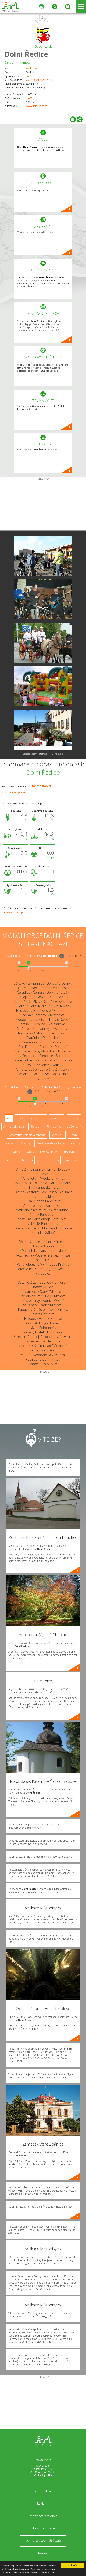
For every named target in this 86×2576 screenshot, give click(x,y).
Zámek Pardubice (42, 1214)
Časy (63, 988)
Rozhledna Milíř (43, 1196)
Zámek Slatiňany (42, 1350)
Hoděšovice (63, 1001)
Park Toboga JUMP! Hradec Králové (43, 1264)
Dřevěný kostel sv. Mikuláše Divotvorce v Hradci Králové (43, 1230)
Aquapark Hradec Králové (42, 1305)
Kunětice (39, 1019)
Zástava (50, 1074)
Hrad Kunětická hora (43, 1187)
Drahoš (19, 1001)
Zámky (9, 1143)
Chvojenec (25, 997)
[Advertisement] (43, 505)
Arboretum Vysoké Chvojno (43, 1178)
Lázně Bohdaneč (42, 1327)
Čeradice (23, 992)
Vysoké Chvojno (29, 1074)
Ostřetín (40, 1033)
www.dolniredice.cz (36, 105)
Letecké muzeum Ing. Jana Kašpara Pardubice (43, 1271)
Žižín (62, 1074)
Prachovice (22, 1051)
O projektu (43, 2491)
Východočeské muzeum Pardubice (42, 1210)
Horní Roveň (60, 1006)
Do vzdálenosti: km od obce (30, 956)
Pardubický (31, 68)
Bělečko (19, 983)
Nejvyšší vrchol (48, 1151)
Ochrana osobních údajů (43, 2541)
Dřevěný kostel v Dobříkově (42, 1332)
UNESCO (74, 1118)
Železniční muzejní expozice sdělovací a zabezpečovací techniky (43, 1338)
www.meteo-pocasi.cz (19, 912)
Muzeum (27, 1160)
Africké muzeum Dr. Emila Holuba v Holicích (43, 1171)
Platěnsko (50, 1037)
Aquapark (57, 1118)
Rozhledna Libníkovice (42, 1359)
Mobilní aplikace (43, 2528)
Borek (51, 983)
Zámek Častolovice (43, 1364)
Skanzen (35, 1126)
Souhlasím (72, 2565)
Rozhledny (57, 1135)
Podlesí (60, 1046)
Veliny (56, 1064)
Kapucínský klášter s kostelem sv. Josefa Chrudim (43, 1311)
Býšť (54, 988)
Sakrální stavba (73, 1160)
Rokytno (49, 1051)
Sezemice (29, 1055)
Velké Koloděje (26, 1069)
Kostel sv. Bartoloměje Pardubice (42, 1219)
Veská (64, 1069)
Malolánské (56, 1024)
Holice (29, 76)
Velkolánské (49, 1069)
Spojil (60, 1055)
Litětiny (24, 1024)
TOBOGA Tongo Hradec (42, 1323)
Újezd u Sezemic (37, 1064)
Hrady (73, 1135)
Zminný (43, 1078)
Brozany (65, 983)
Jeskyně (16, 1151)
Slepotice (46, 1055)
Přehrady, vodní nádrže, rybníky (64, 1126)
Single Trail (10, 1160)
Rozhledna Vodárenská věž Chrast (42, 1355)
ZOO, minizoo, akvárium (31, 1118)
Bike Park (68, 1151)
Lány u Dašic (58, 1019)
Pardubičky (57, 1033)
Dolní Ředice (26, 54)
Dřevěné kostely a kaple (50, 1143)
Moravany (59, 1028)
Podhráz (45, 1046)
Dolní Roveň (57, 997)
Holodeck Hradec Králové (43, 1318)
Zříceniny (24, 1143)
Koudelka (23, 1019)
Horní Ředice (38, 1006)
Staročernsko (45, 1060)
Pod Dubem (27, 1046)
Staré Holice (23, 1060)
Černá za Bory (43, 992)
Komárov (40, 1015)
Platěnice (33, 1037)
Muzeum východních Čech (42, 1300)
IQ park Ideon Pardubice (42, 1201)
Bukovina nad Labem (32, 988)
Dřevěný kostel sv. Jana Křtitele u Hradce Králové (43, 1243)
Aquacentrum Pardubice (42, 1205)
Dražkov (34, 1001)
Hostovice (23, 1010)
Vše (9, 1118)
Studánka (65, 1060)
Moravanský (41, 1028)
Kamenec (61, 1010)
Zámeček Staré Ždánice (43, 1291)
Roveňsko (65, 1051)
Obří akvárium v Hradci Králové (42, 1296)
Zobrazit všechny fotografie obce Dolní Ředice (43, 753)
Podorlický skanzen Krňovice (43, 1250)
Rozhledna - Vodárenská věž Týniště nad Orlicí (43, 1257)
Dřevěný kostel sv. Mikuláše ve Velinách (43, 1192)
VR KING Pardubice (42, 1223)
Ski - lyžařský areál (13, 1126)
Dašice (41, 997)
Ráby (36, 1051)
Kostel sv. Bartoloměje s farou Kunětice (43, 1183)
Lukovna (39, 1024)
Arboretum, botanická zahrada (27, 1135)
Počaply (57, 1042)
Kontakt (43, 2553)
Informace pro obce (43, 2516)
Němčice (24, 1033)
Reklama (43, 2503)
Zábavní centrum (49, 1160)
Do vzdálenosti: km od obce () (43, 1087)
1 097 (29, 98)
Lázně (30, 1151)
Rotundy (75, 1143)
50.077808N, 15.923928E (39, 79)
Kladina (25, 1015)
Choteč (61, 992)
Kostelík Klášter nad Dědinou (43, 1345)
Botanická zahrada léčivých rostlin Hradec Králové (43, 1284)
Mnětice (23, 1028)
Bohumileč (36, 983)
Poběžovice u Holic (34, 1042)
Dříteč (47, 1001)
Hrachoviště (42, 1010)
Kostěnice (57, 1015)
